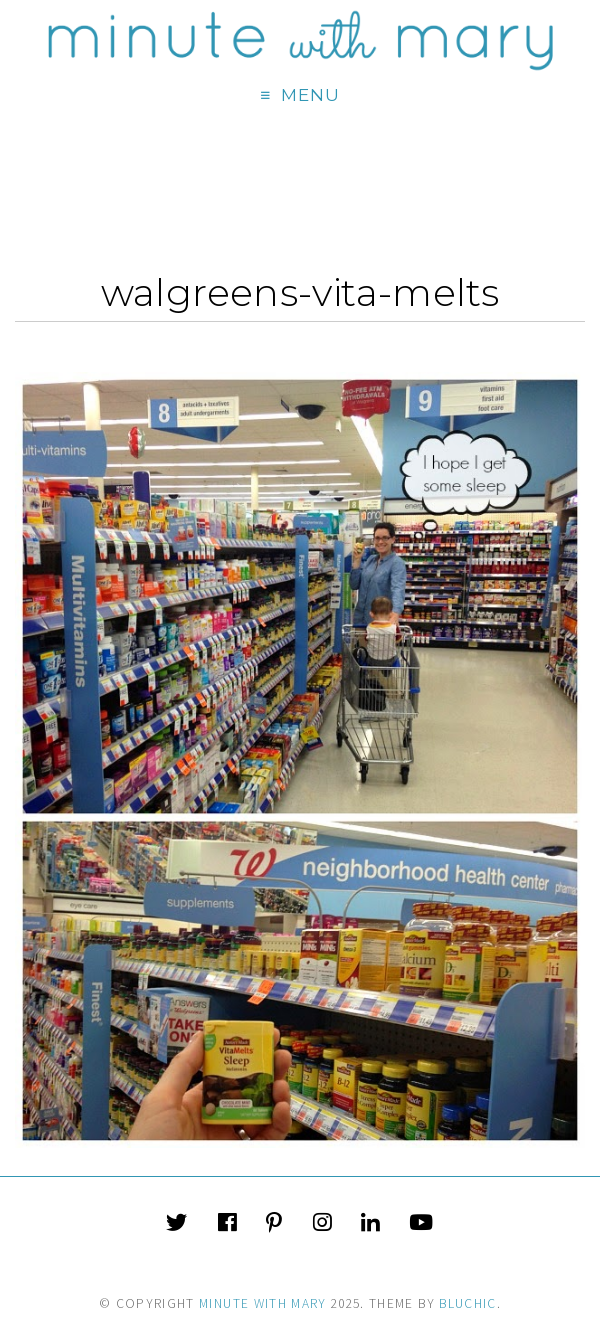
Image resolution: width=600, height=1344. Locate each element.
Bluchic (467, 1303)
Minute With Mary (263, 1303)
